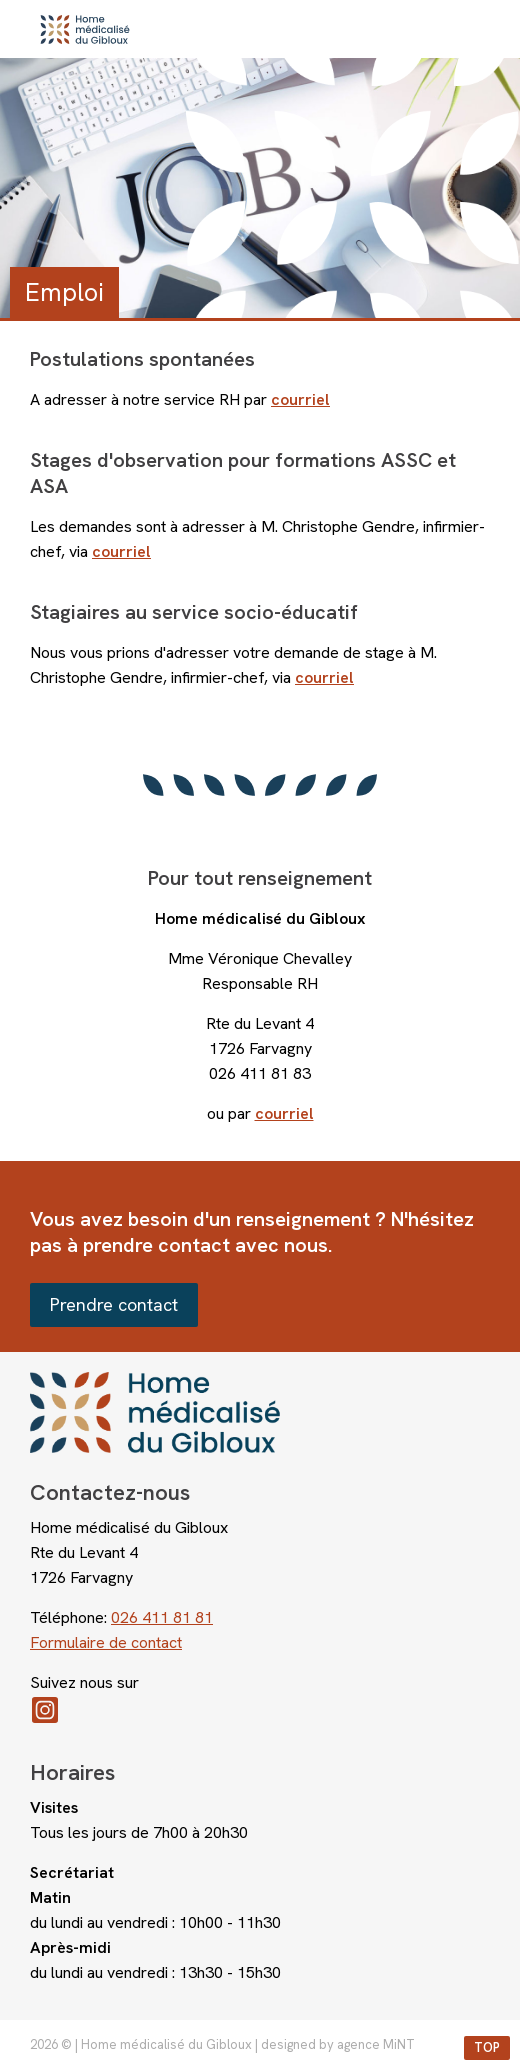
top (487, 2047)
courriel (284, 1113)
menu (485, 29)
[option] (260, 188)
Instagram (260, 1710)
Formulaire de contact (106, 1642)
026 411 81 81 (162, 1617)
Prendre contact (114, 1304)
